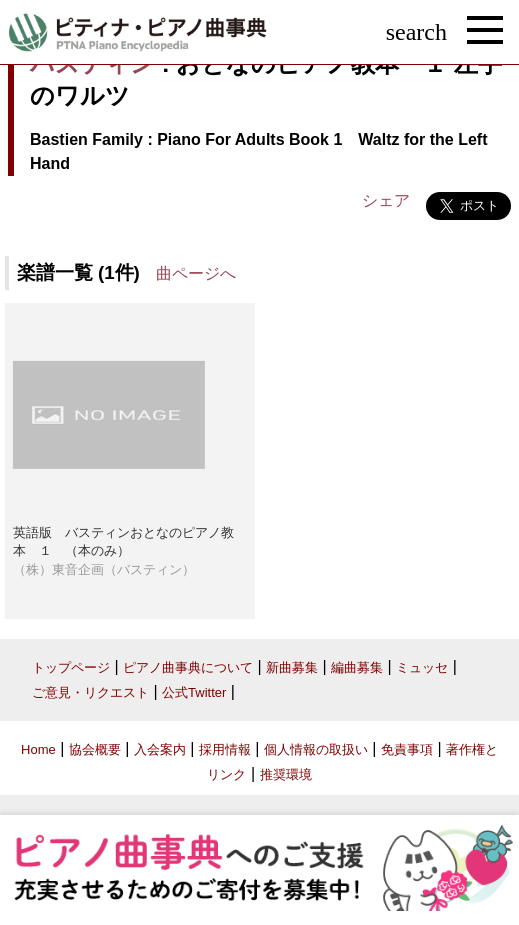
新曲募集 (292, 667)
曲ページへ (196, 273)
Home (38, 749)
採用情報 (225, 749)
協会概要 (95, 749)
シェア (386, 200)
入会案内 (160, 749)
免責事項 (407, 749)
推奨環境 (286, 774)
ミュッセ (422, 667)
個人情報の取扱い (316, 749)
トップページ (71, 667)
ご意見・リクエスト (90, 692)
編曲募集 (357, 667)
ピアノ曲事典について (188, 667)
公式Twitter (194, 692)
